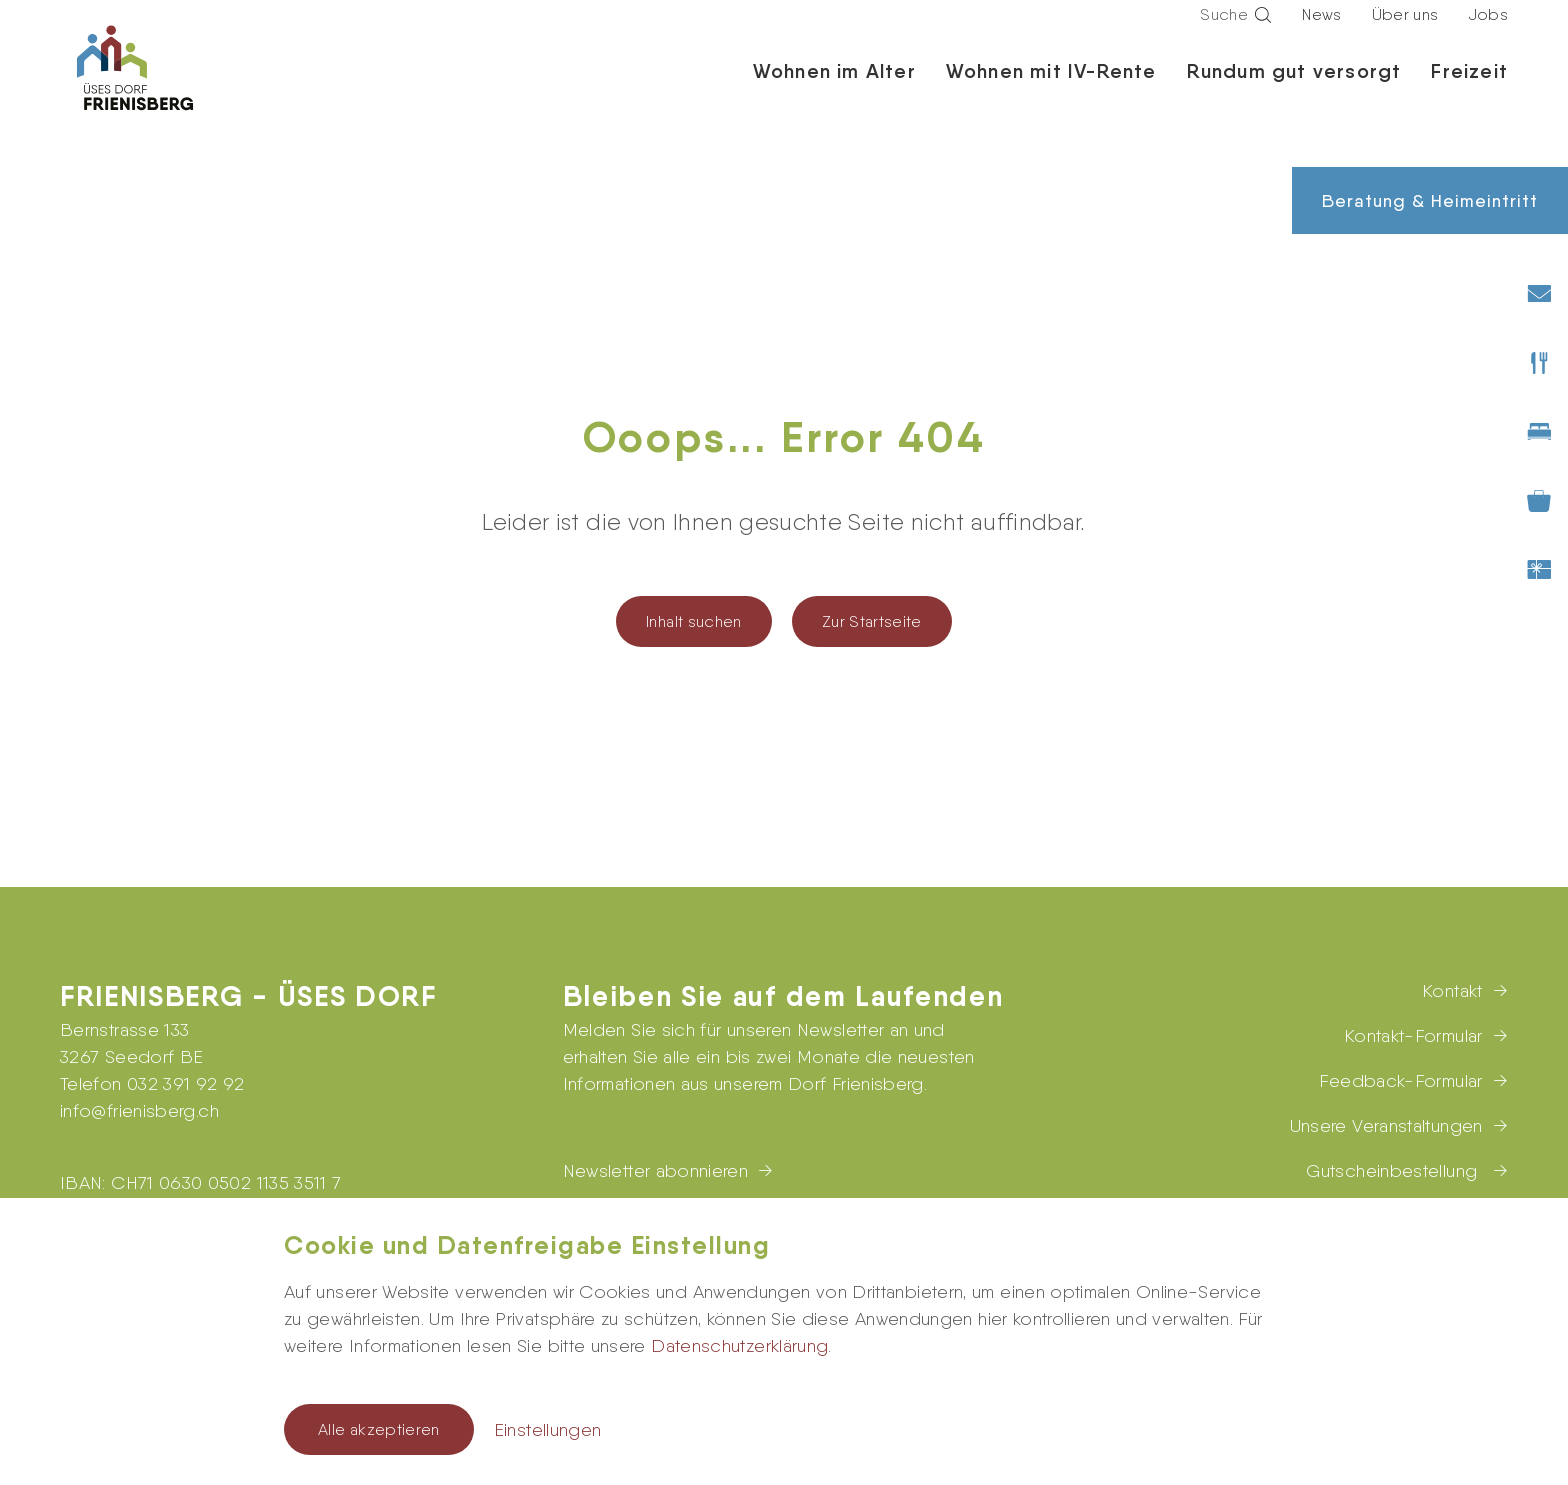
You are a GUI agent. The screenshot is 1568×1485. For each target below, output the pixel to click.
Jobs (1488, 33)
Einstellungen (548, 1429)
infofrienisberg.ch (139, 1110)
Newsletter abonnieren (656, 1170)
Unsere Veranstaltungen (1386, 1125)
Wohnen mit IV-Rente (1051, 90)
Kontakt (1452, 990)
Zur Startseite (872, 621)
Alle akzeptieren (379, 1429)
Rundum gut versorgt (1294, 90)
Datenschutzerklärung (739, 1345)
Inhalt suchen (694, 621)
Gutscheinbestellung (1394, 1170)
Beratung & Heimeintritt (1430, 200)
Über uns (1405, 33)
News (1321, 33)
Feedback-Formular (1400, 1080)
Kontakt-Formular (1413, 1035)
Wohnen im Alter (834, 90)
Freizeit (1469, 90)
